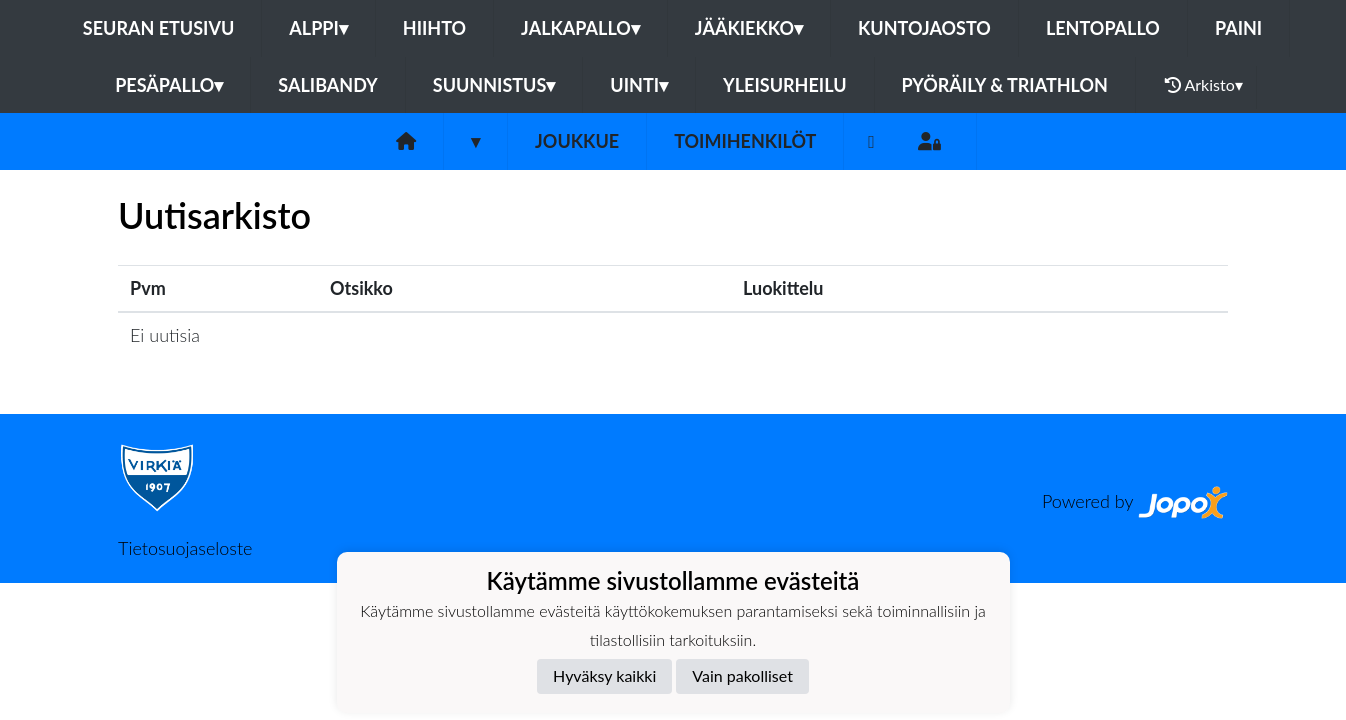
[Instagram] (871, 141)
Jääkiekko (749, 28)
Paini (1238, 28)
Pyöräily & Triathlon (1005, 85)
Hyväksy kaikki (604, 675)
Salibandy (327, 85)
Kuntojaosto (924, 28)
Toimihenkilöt (745, 141)
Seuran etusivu (159, 28)
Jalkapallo (580, 28)
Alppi (318, 28)
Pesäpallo (169, 85)
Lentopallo (1103, 28)
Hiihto (434, 28)
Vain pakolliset (742, 675)
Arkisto (1204, 85)
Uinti (639, 85)
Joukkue (577, 141)
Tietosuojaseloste (185, 548)
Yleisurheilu (784, 85)
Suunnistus (494, 85)
